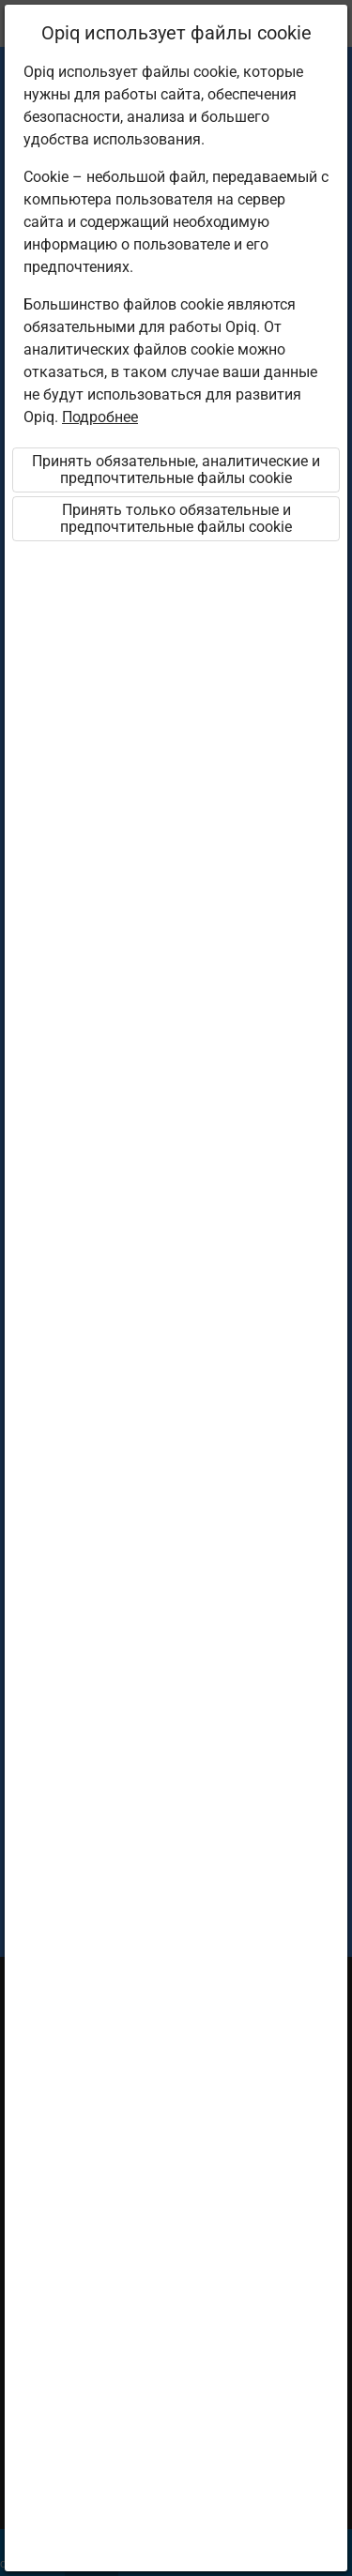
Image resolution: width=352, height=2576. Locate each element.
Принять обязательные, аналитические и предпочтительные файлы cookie (176, 469)
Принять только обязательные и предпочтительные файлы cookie (176, 518)
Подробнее (100, 417)
